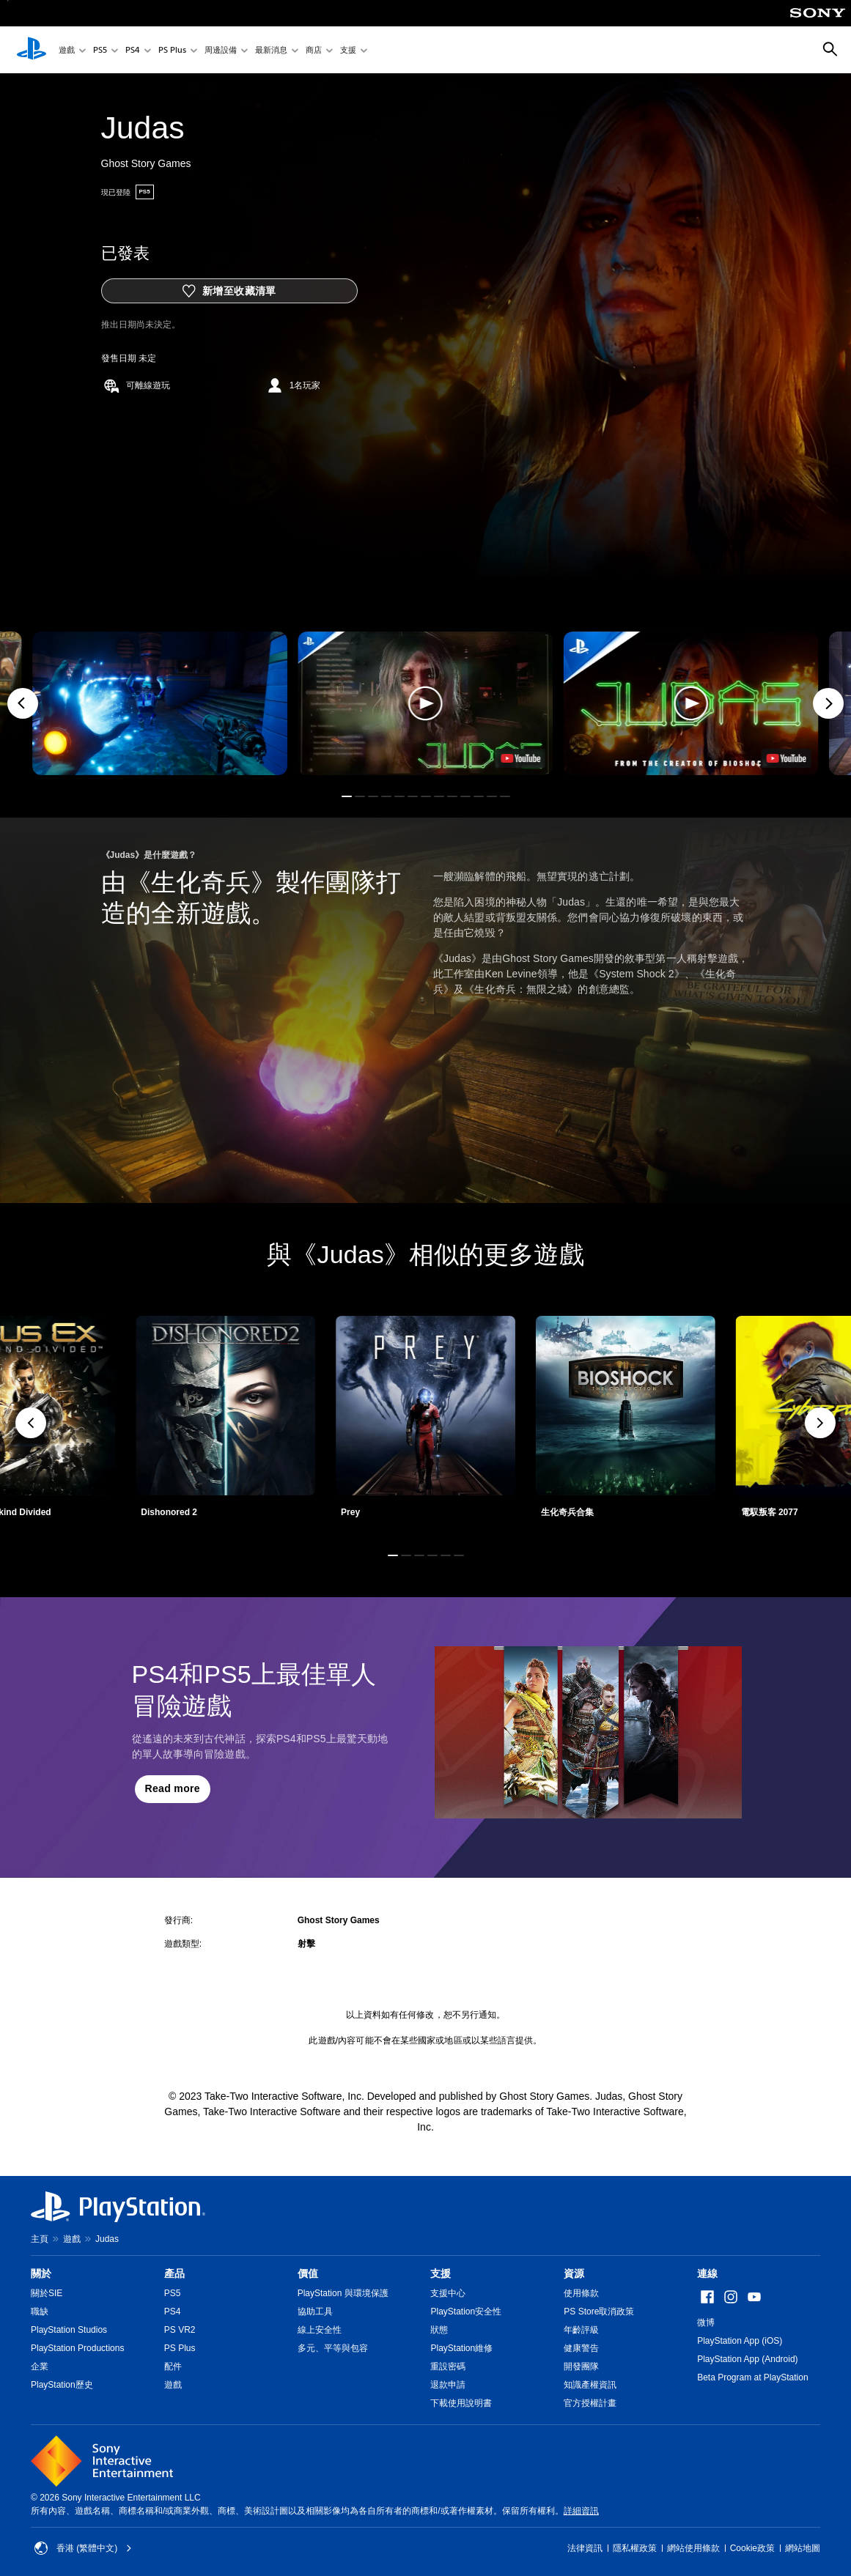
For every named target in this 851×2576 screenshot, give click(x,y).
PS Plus (172, 50)
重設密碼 (447, 2366)
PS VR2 (180, 2330)
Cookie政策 (752, 2548)
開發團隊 (581, 2366)
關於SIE (46, 2293)
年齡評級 (581, 2330)
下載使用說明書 (461, 2403)
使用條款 (581, 2293)
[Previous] (22, 703)
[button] (425, 703)
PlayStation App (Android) (747, 2359)
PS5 (100, 50)
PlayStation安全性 (465, 2311)
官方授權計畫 (590, 2403)
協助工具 (315, 2311)
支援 (348, 50)
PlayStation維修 (461, 2348)
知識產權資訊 (590, 2385)
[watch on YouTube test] (521, 758)
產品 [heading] (174, 2273)
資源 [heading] (574, 2273)
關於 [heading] (41, 2273)
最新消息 (271, 50)
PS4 (132, 50)
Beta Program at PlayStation (752, 2377)
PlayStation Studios (69, 2330)
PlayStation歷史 (62, 2385)
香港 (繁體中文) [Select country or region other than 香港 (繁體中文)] (83, 2548)
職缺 (39, 2311)
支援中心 (447, 2293)
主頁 (39, 2239)
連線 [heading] (707, 2273)
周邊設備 (221, 50)
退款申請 (447, 2385)
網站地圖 (802, 2548)
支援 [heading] (440, 2273)
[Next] (828, 703)
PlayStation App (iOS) (739, 2341)
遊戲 (67, 50)
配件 (173, 2366)
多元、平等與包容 (333, 2348)
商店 (314, 50)
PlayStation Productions (77, 2348)
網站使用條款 (693, 2548)
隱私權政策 (635, 2548)
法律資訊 (585, 2548)
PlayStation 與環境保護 (343, 2293)
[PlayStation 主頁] (31, 50)
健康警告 (581, 2348)
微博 (706, 2322)
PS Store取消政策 (599, 2311)
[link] (425, 1422)
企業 (39, 2366)
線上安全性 (320, 2330)
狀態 (439, 2330)
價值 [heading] (308, 2273)
